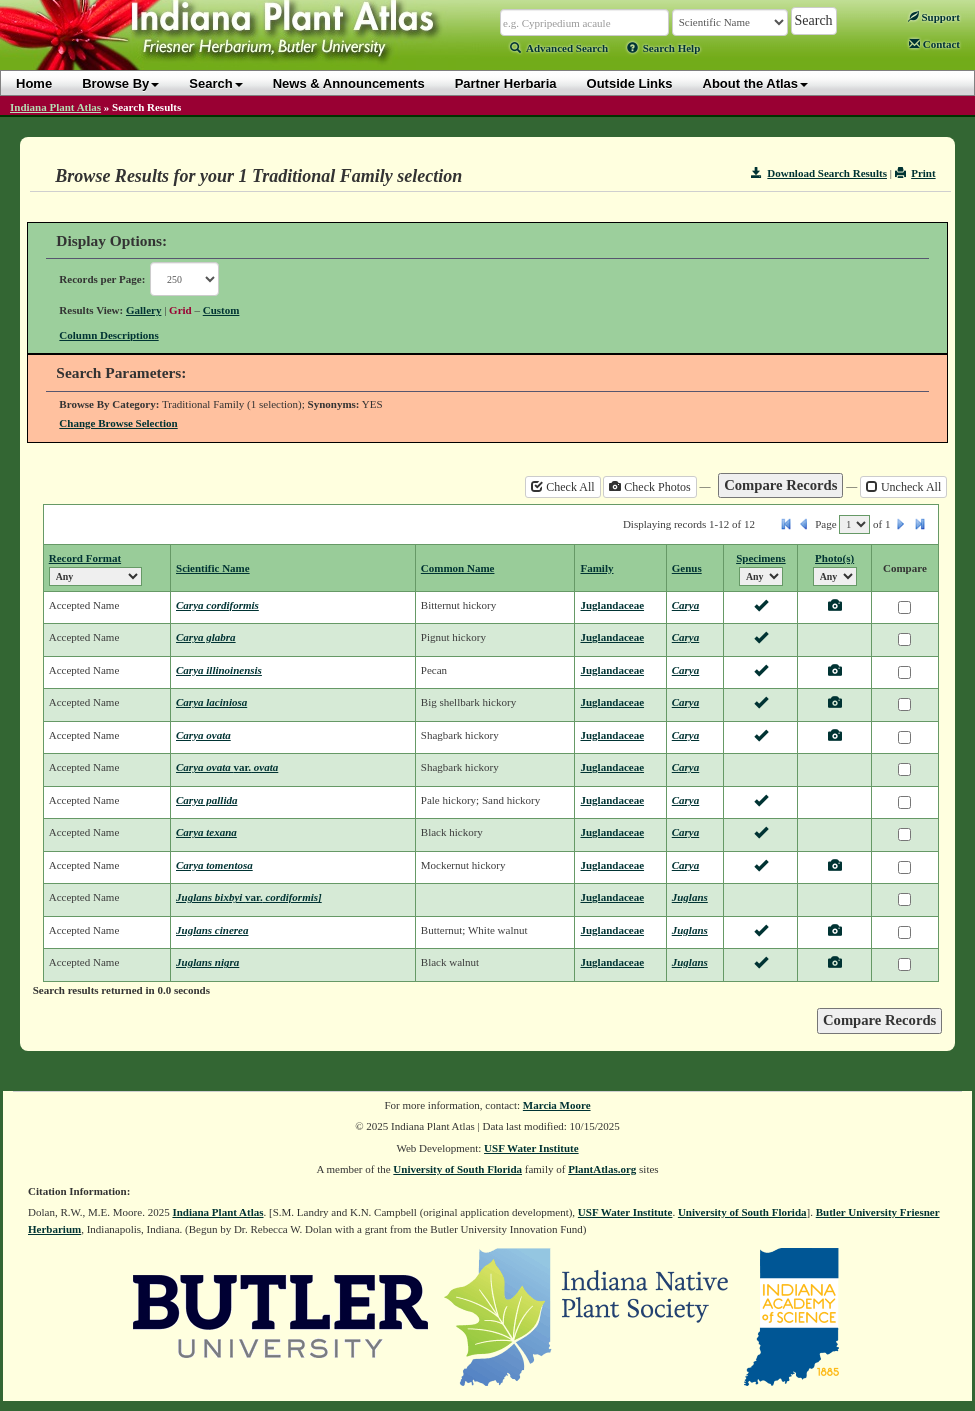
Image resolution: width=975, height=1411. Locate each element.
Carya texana (206, 832)
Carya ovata (203, 735)
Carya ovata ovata (227, 767)
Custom (221, 310)
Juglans (690, 897)
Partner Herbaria (506, 83)
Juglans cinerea (212, 930)
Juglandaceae (612, 605)
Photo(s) (834, 558)
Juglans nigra (207, 962)
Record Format (85, 558)
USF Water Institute (531, 1148)
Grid (180, 310)
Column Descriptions (108, 335)
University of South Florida (457, 1169)
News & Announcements (349, 83)
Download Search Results (819, 173)
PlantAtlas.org (602, 1169)
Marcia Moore (557, 1105)
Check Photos (649, 487)
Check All (562, 487)
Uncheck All (903, 487)
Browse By (120, 83)
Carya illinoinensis (219, 670)
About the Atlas (756, 83)
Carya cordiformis (217, 605)
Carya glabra (206, 637)
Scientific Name (213, 568)
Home (34, 83)
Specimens (761, 558)
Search (215, 83)
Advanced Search (559, 48)
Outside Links (630, 83)
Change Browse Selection (118, 423)
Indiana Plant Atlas (55, 107)
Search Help (664, 48)
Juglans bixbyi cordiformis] (249, 897)
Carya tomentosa (214, 865)
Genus (687, 568)
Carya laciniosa (211, 702)
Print (915, 173)
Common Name (458, 568)
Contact (934, 44)
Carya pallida (206, 800)
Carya (686, 605)
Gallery (143, 310)
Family (596, 568)
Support (934, 17)
